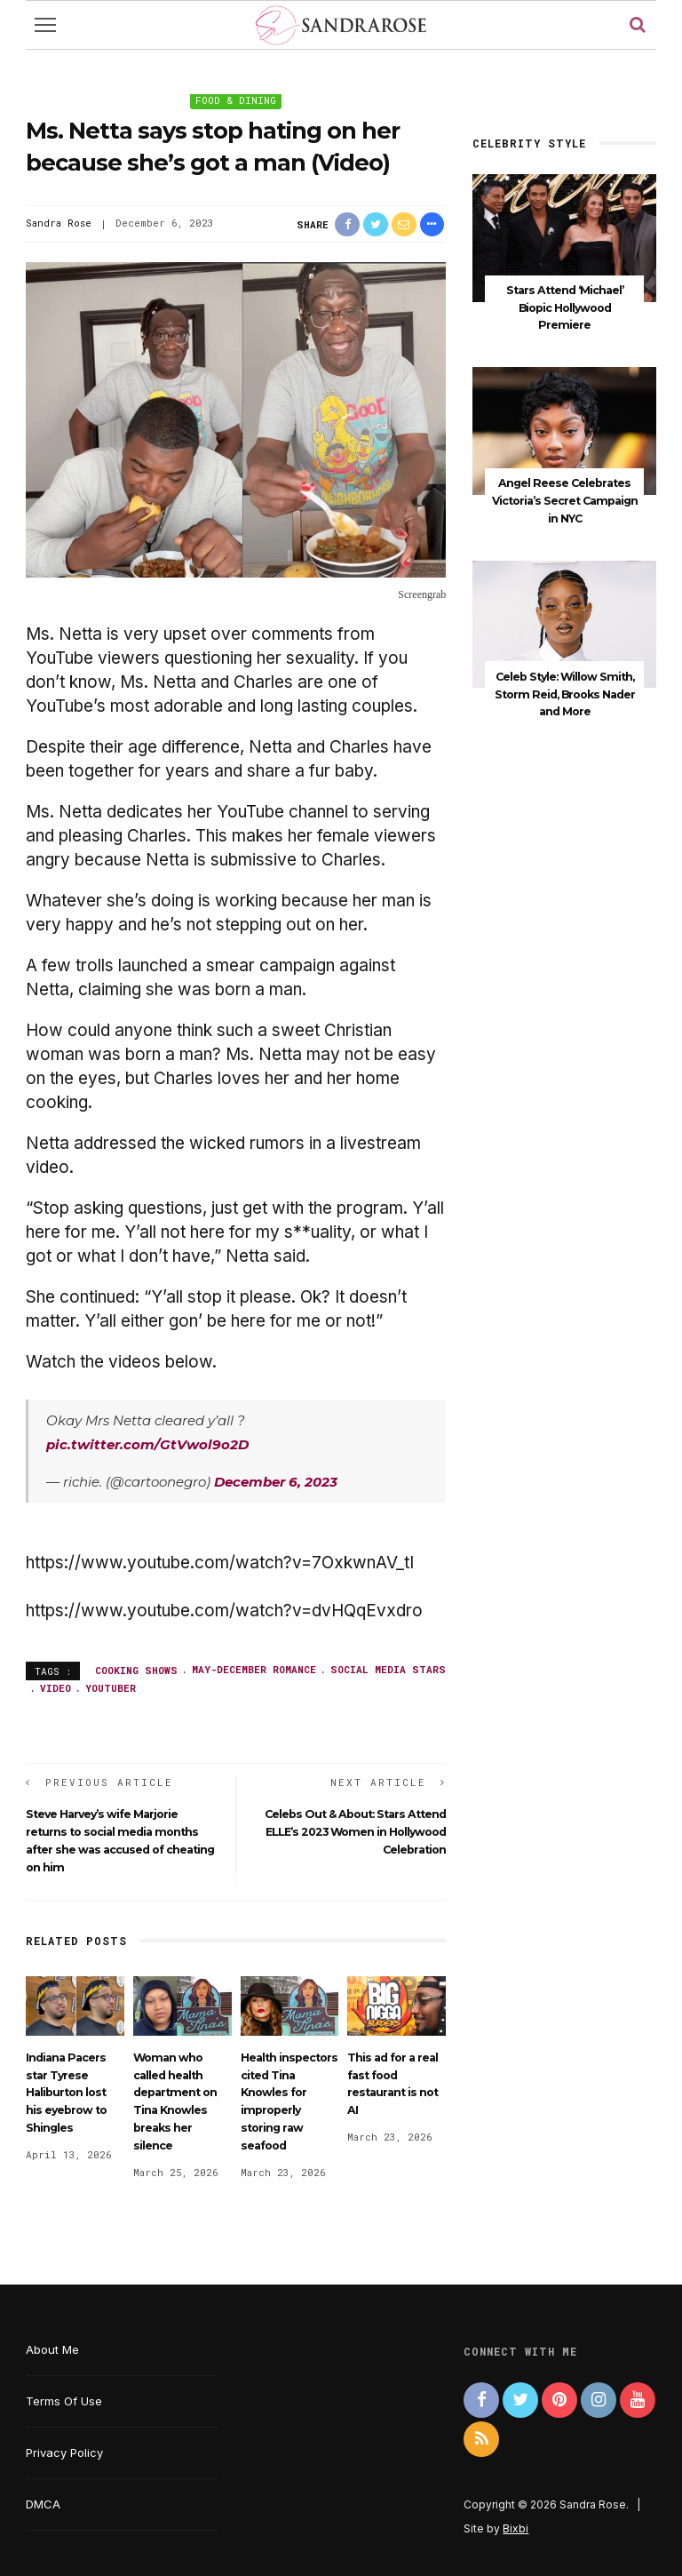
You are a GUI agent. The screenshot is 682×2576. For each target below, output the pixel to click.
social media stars (388, 1669)
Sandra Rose (58, 222)
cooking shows (136, 1669)
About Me (52, 2349)
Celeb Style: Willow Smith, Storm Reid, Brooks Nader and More (565, 689)
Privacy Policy (64, 2452)
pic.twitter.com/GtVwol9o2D (147, 1444)
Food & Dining (235, 100)
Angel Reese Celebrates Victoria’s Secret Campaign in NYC (565, 498)
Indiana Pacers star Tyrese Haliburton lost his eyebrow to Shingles (66, 2093)
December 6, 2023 (275, 1481)
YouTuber (110, 1688)
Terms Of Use (64, 2401)
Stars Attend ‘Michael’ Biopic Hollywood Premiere (564, 307)
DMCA (43, 2504)
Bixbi (515, 2528)
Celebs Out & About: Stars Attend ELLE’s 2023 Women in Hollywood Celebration (355, 1831)
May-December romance (254, 1669)
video (55, 1688)
